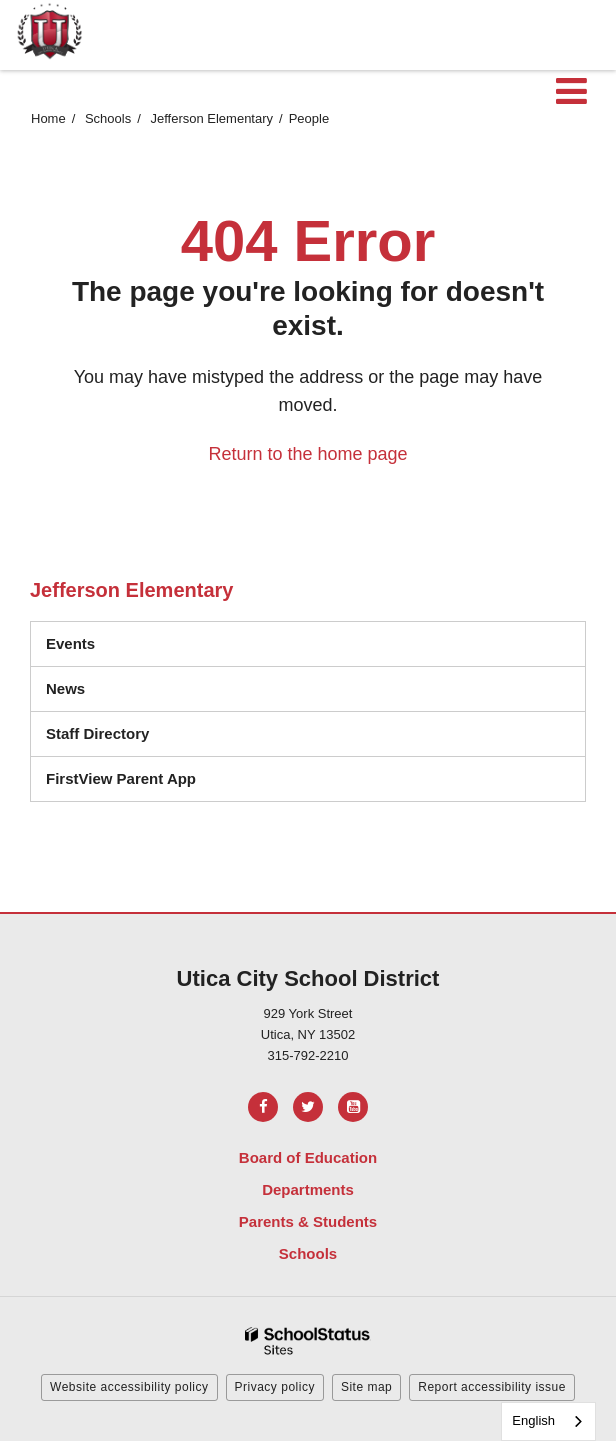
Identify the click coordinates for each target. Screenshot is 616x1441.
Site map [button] (366, 1387)
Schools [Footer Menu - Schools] (308, 1253)
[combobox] (548, 1421)
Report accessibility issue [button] (492, 1387)
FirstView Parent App (121, 778)
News (65, 688)
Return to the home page (307, 454)
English (533, 1420)
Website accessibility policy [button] (129, 1387)
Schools (108, 118)
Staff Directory (97, 733)
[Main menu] (571, 90)
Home (48, 118)
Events (70, 643)
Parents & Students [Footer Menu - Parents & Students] (308, 1221)
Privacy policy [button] (275, 1387)
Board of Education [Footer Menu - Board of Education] (308, 1157)
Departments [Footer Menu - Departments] (308, 1189)
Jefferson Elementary (211, 118)
